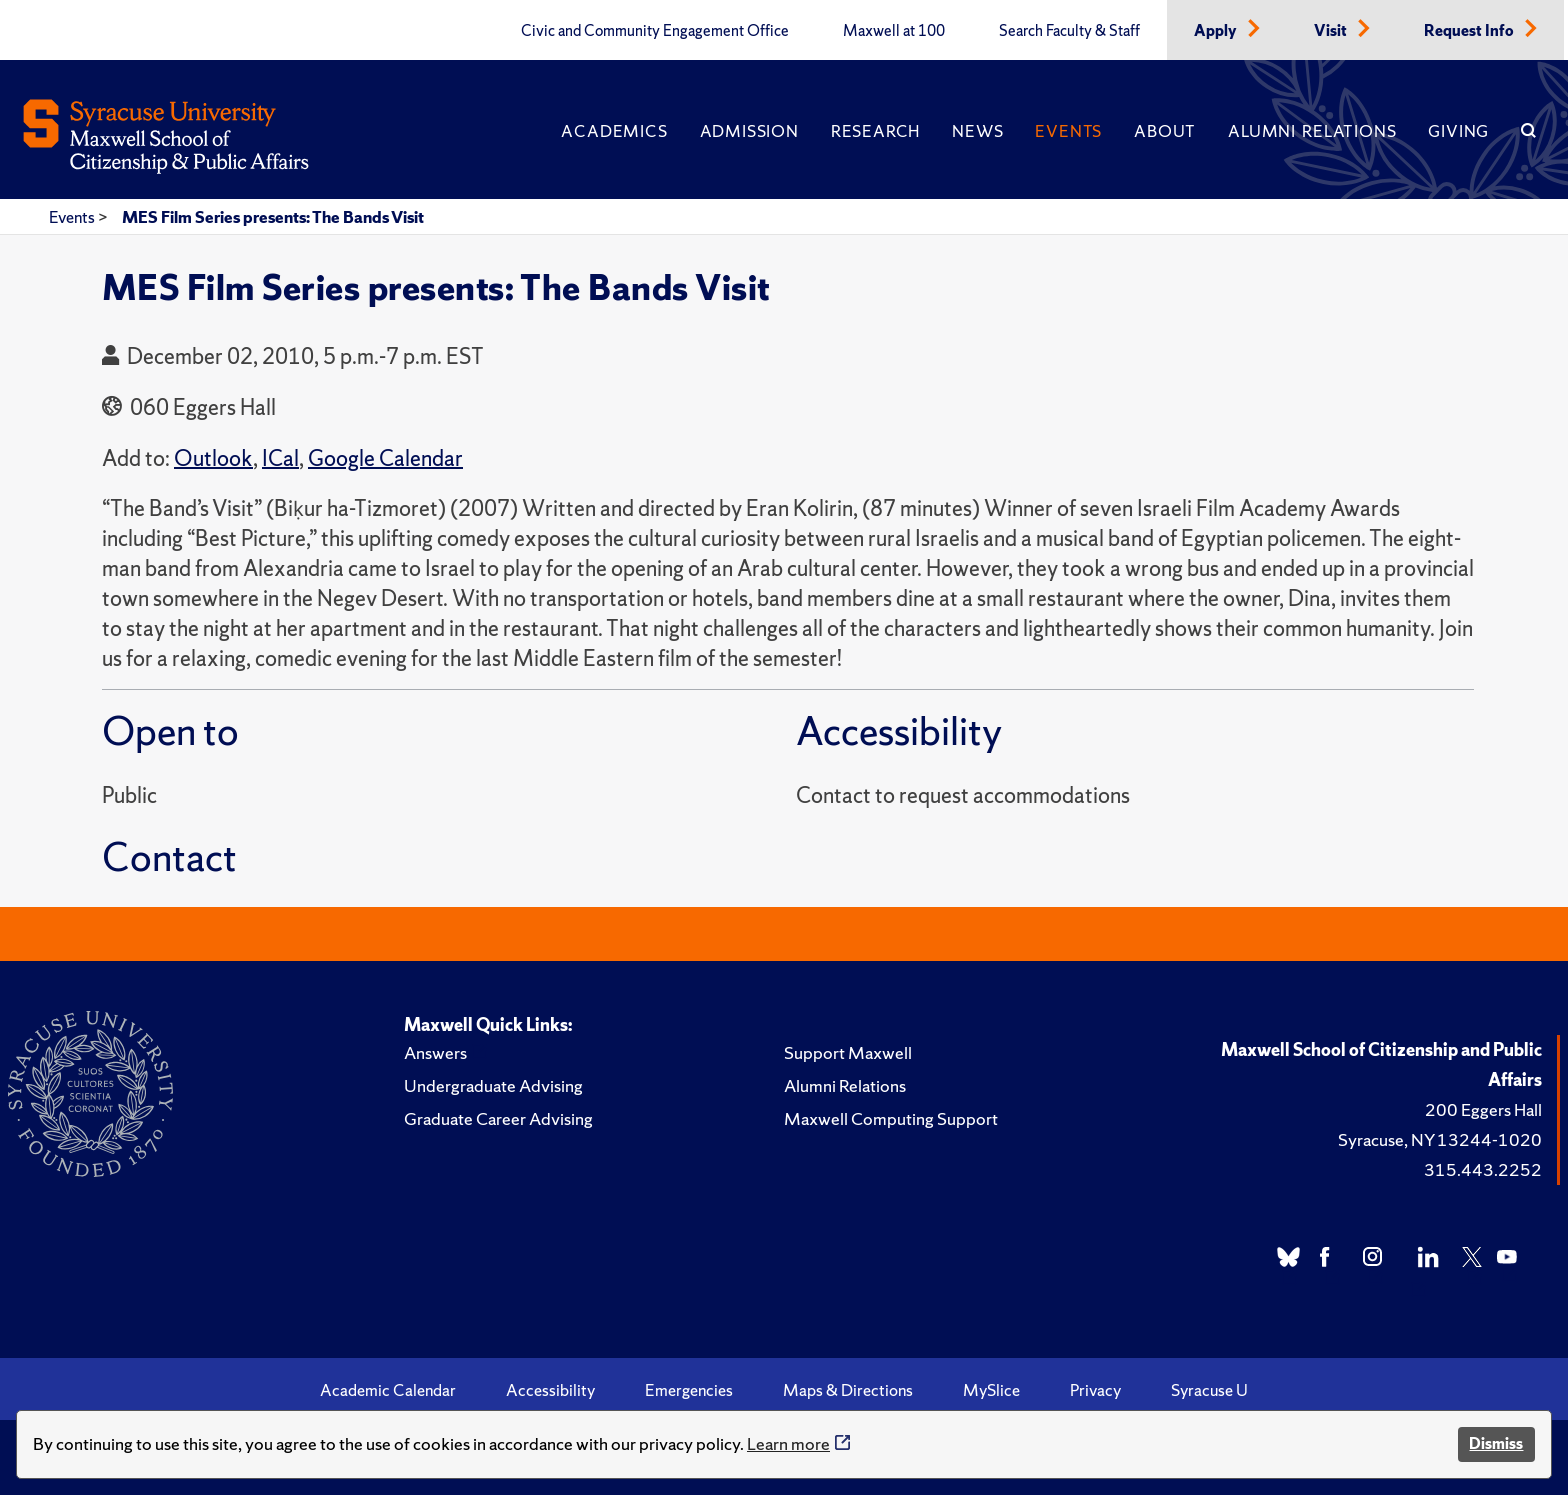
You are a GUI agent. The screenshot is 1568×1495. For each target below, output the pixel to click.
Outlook (213, 458)
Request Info (1470, 31)
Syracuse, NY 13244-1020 (1440, 1139)
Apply (1217, 31)
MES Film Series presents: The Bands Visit (273, 217)
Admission (749, 131)
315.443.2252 (1483, 1169)
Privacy (1095, 1390)
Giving (1458, 131)
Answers (435, 1052)
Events (1068, 131)
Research (875, 131)
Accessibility (550, 1390)
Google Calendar (385, 458)
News (977, 131)
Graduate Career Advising (498, 1118)
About (1165, 131)
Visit (1332, 31)
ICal (280, 458)
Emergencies (689, 1390)
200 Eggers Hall (1483, 1109)
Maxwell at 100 (894, 31)
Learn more (788, 1443)
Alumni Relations (1312, 131)
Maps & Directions (848, 1390)
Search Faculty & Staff (1069, 31)
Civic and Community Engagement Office (655, 31)
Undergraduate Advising (493, 1085)
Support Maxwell (848, 1052)
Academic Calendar (388, 1390)
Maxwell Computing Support (891, 1118)
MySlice (991, 1390)
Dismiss (1496, 1443)
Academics (614, 131)
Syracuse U (1209, 1390)
